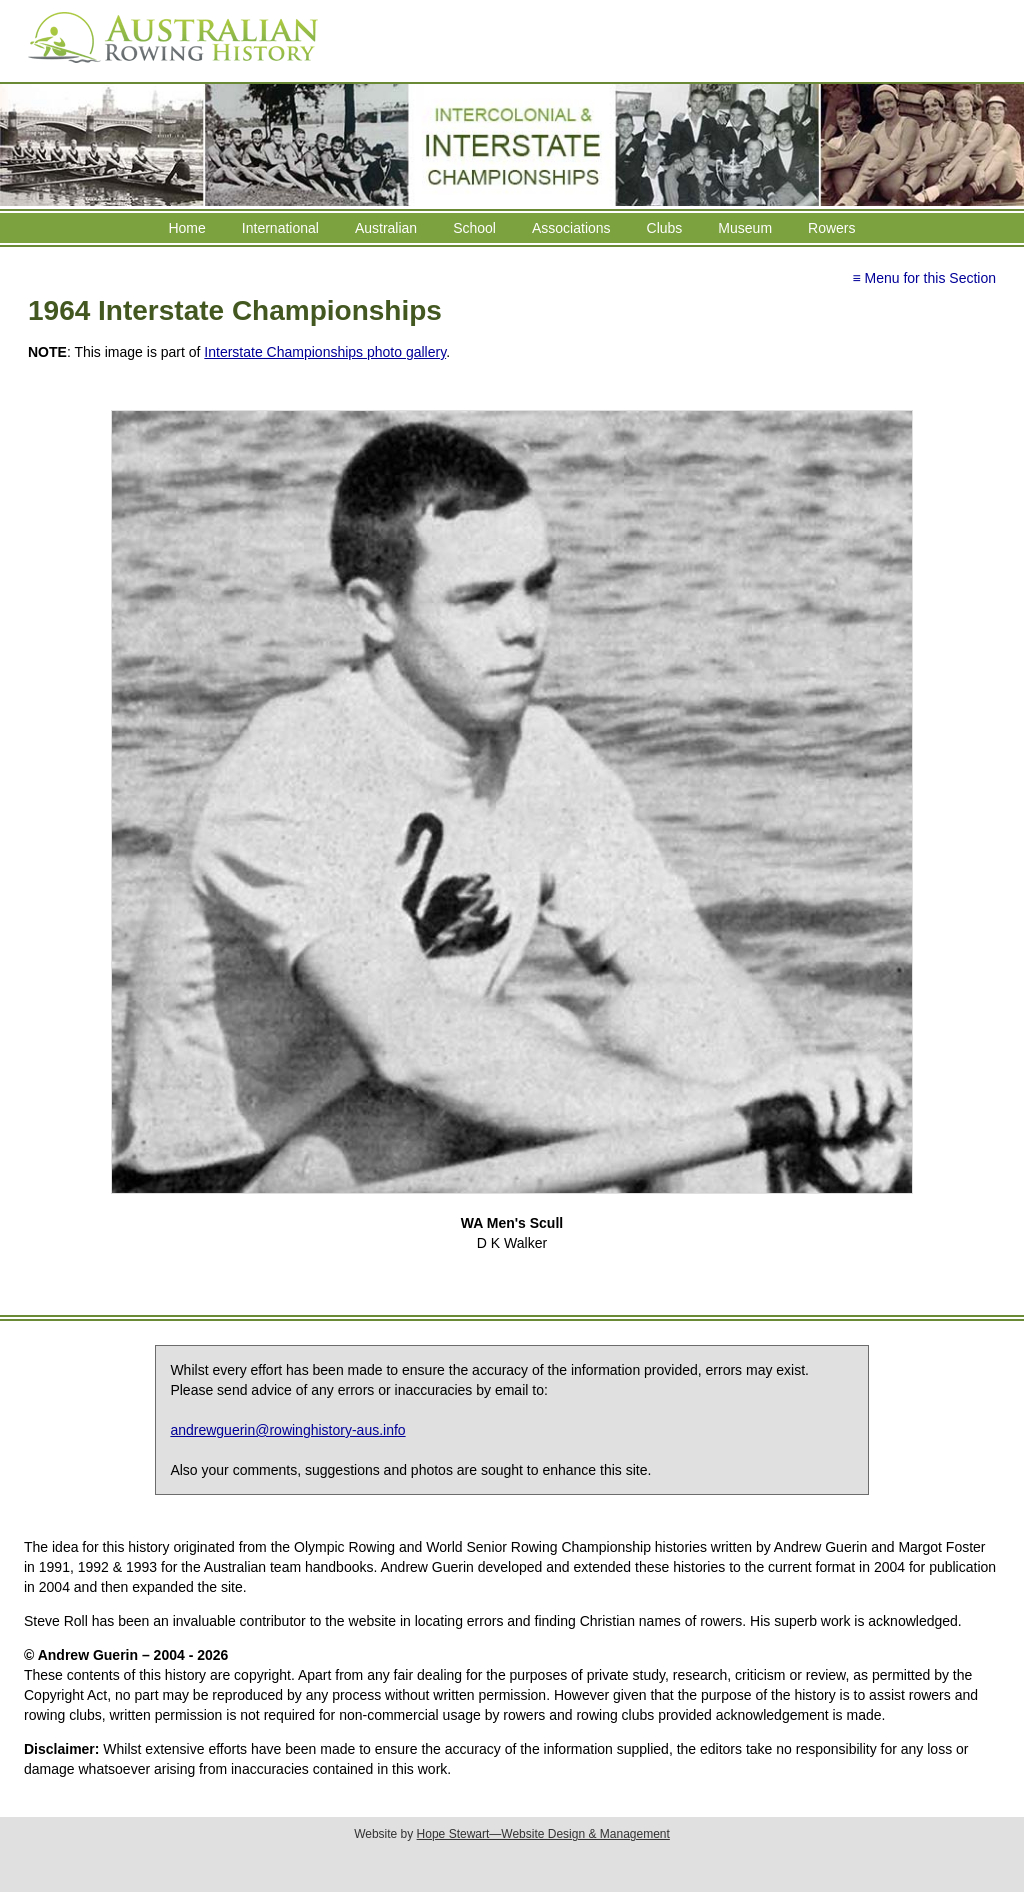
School (474, 228)
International (280, 228)
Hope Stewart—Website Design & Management (543, 1834)
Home (186, 228)
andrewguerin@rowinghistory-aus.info (287, 1430)
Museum (745, 228)
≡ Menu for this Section (924, 278)
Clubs (665, 228)
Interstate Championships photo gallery (325, 352)
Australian (386, 228)
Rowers (831, 228)
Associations (571, 228)
